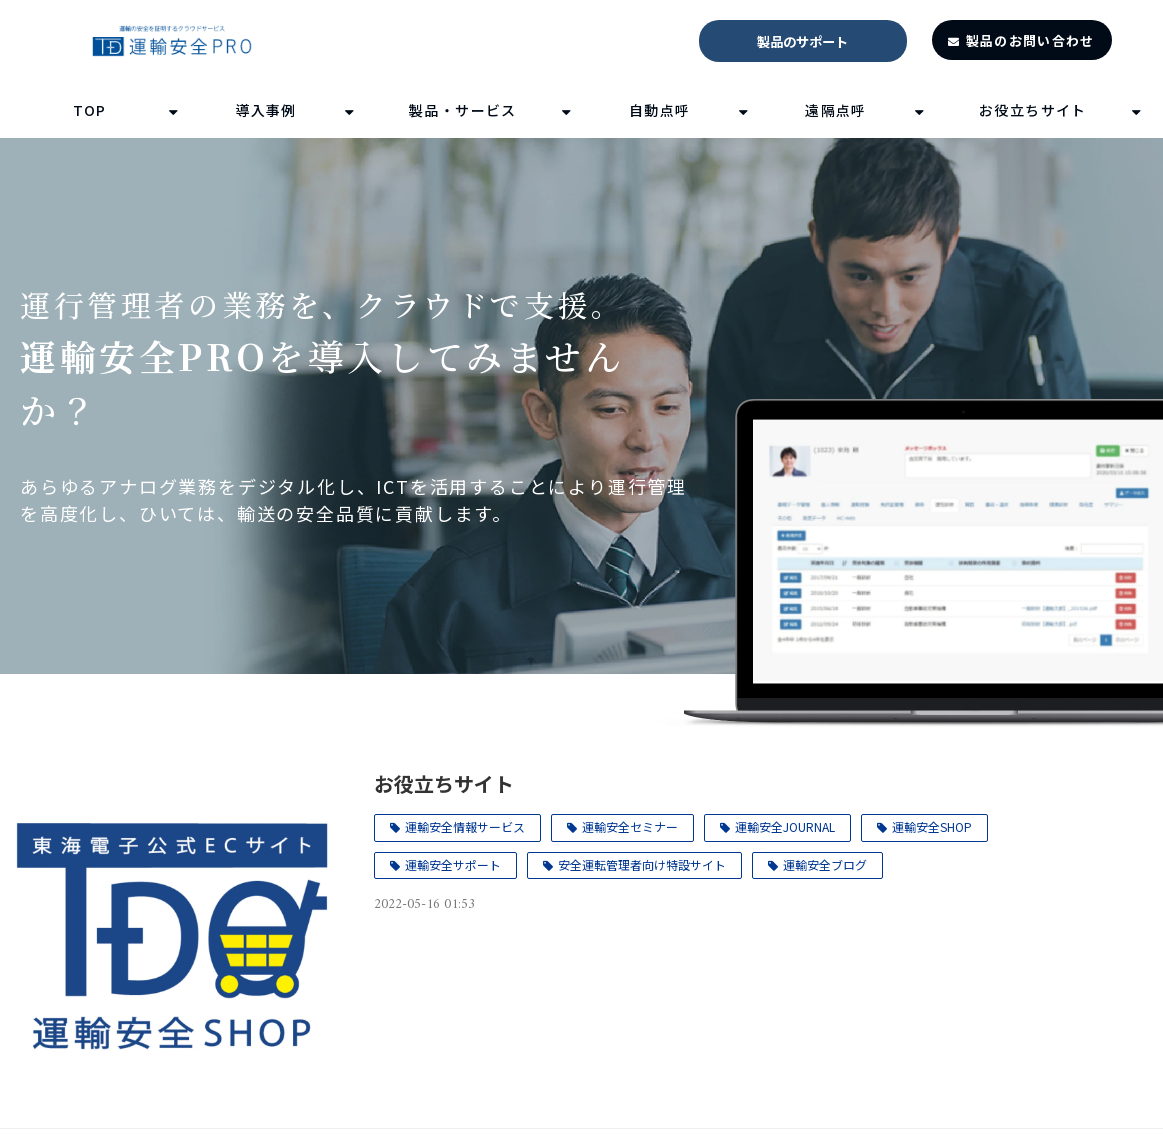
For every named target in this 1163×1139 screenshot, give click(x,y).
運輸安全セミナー (630, 826)
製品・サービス (463, 110)
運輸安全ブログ (825, 864)
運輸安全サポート (453, 864)
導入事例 (266, 110)
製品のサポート (802, 41)
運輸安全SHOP (932, 826)
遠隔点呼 (836, 110)
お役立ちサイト (1033, 110)
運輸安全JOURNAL (785, 826)
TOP (90, 110)
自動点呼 (660, 110)
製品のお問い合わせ (1030, 40)
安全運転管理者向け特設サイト (642, 864)
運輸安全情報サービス (465, 826)
